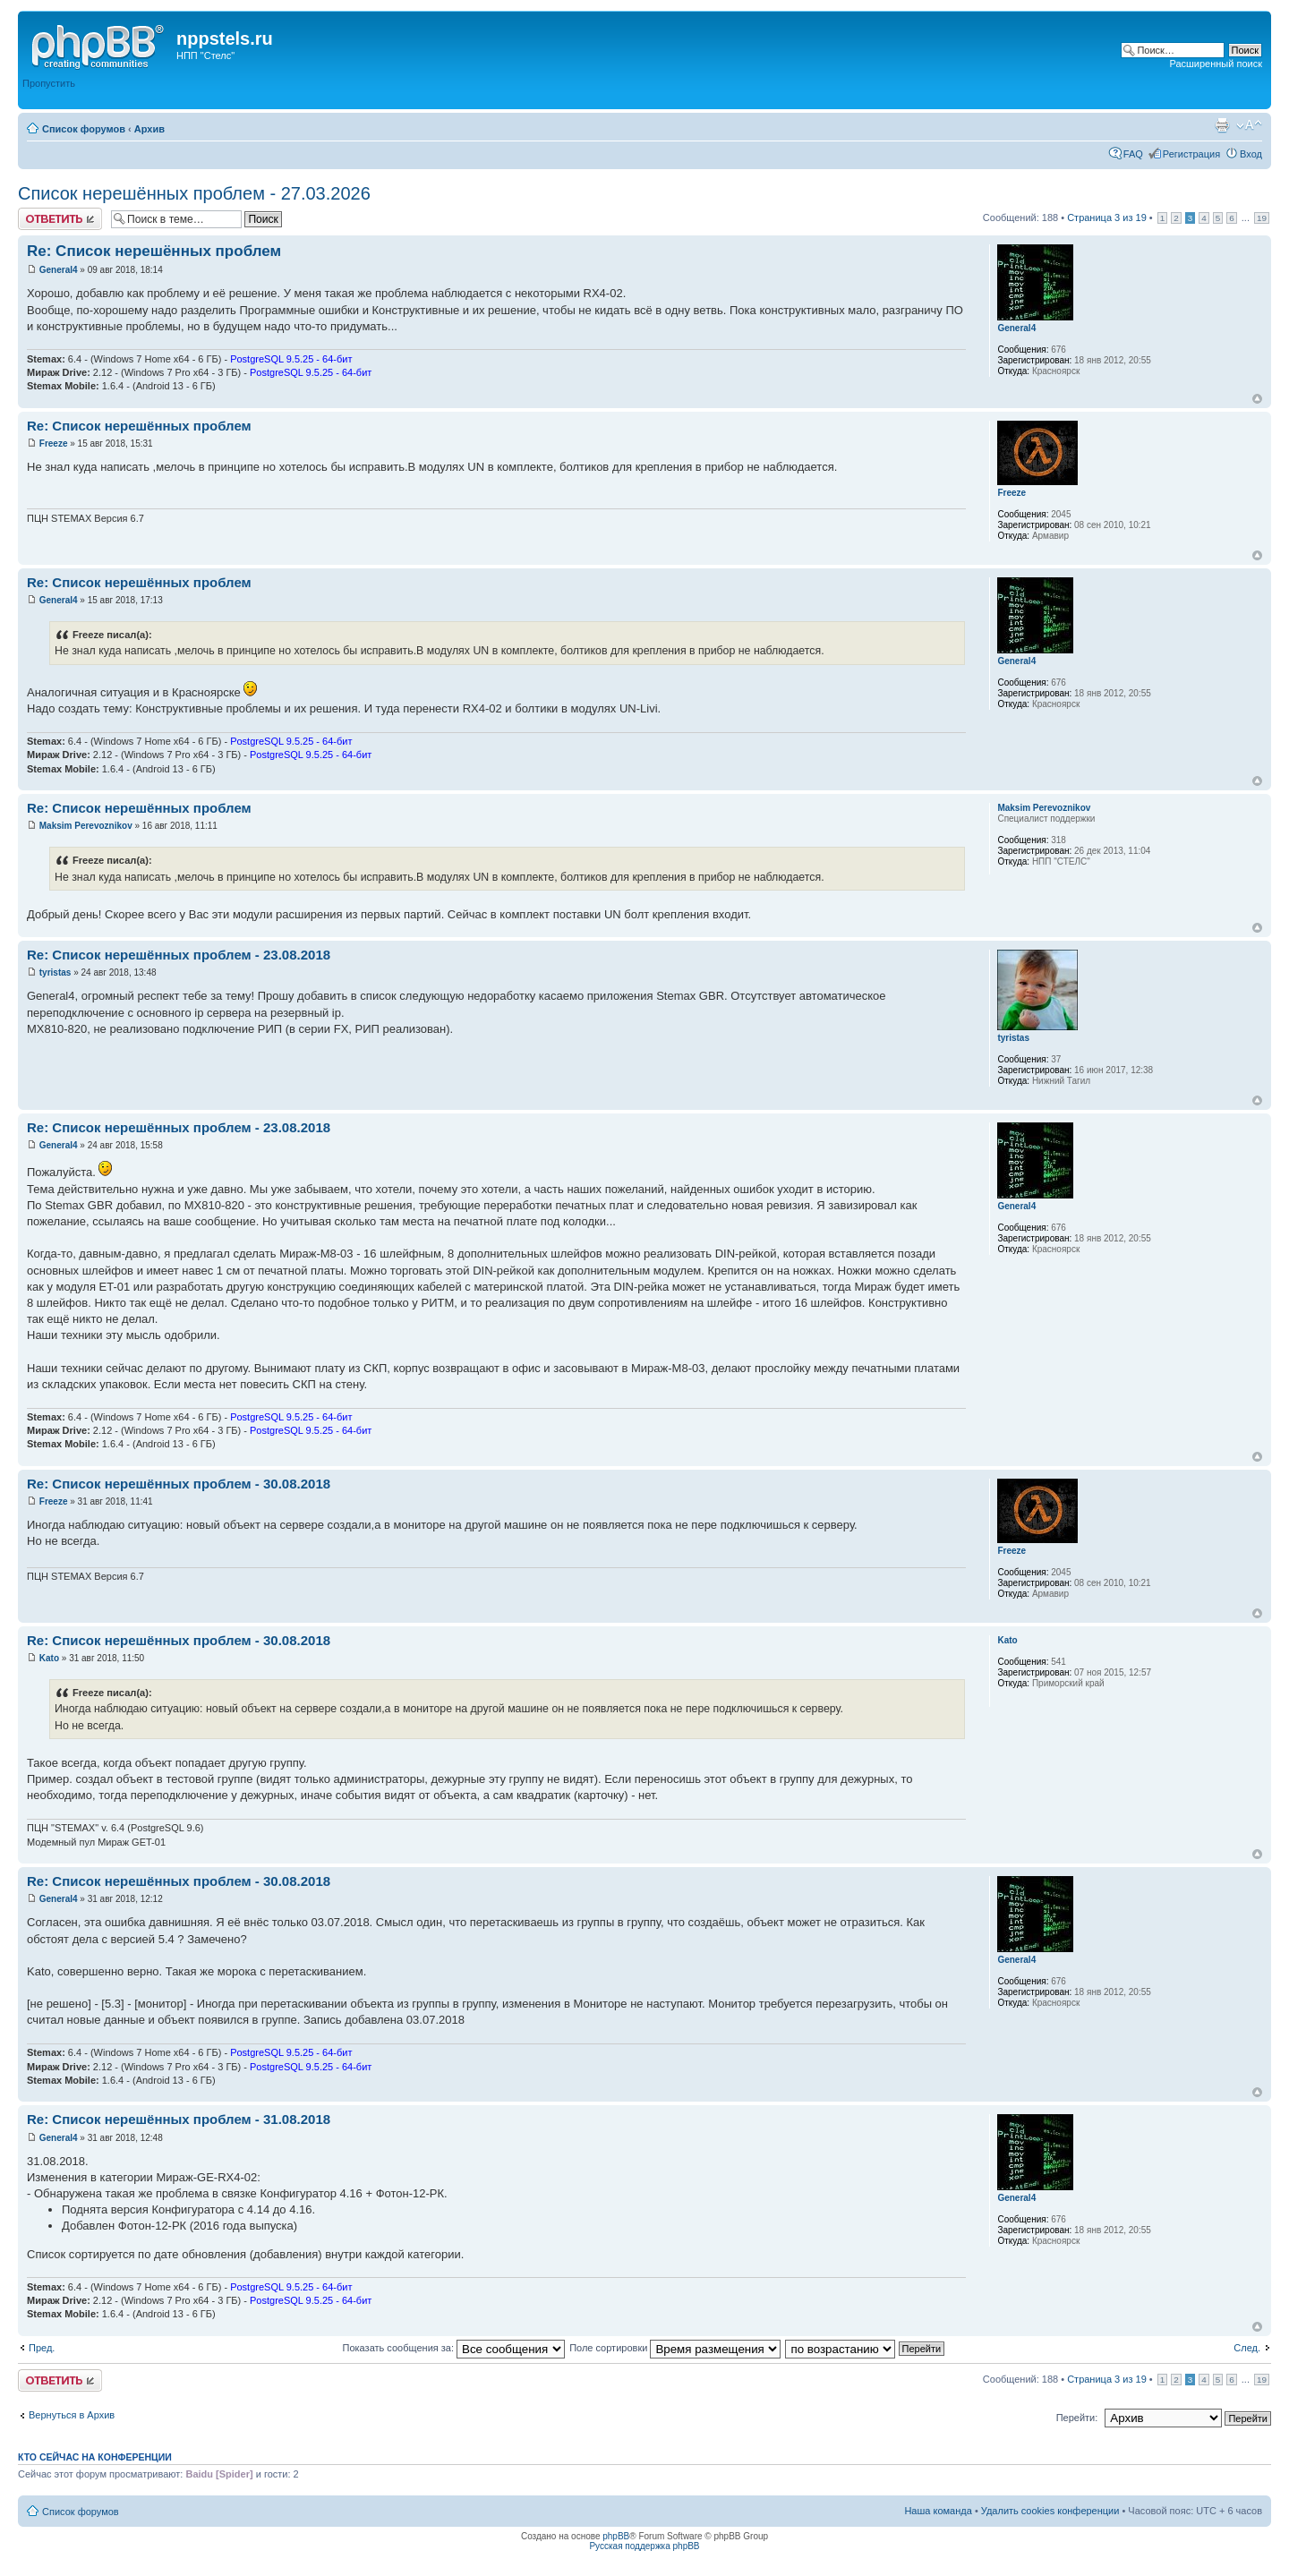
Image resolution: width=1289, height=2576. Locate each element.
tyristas (55, 972)
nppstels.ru (224, 38)
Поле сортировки (675, 2347)
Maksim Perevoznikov (85, 826)
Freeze (53, 443)
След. (1247, 2347)
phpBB (615, 2536)
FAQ (1133, 154)
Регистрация (1191, 154)
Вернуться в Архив (72, 2415)
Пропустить (48, 83)
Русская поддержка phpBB (644, 2546)
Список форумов (83, 129)
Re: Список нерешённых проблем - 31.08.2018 (178, 2119)
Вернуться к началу (1257, 399)
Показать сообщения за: (454, 2347)
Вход (1251, 154)
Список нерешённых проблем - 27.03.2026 (194, 193)
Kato (49, 1658)
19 (1262, 218)
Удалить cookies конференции (1050, 2510)
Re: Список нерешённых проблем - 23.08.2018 (178, 954)
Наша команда (937, 2510)
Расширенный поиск (1215, 63)
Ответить (60, 219)
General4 (58, 270)
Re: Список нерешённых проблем (154, 251)
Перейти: (1077, 2417)
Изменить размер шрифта (1249, 125)
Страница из (1107, 217)
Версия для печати (1222, 125)
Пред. (42, 2347)
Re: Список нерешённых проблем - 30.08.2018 (178, 1483)
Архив (149, 129)
